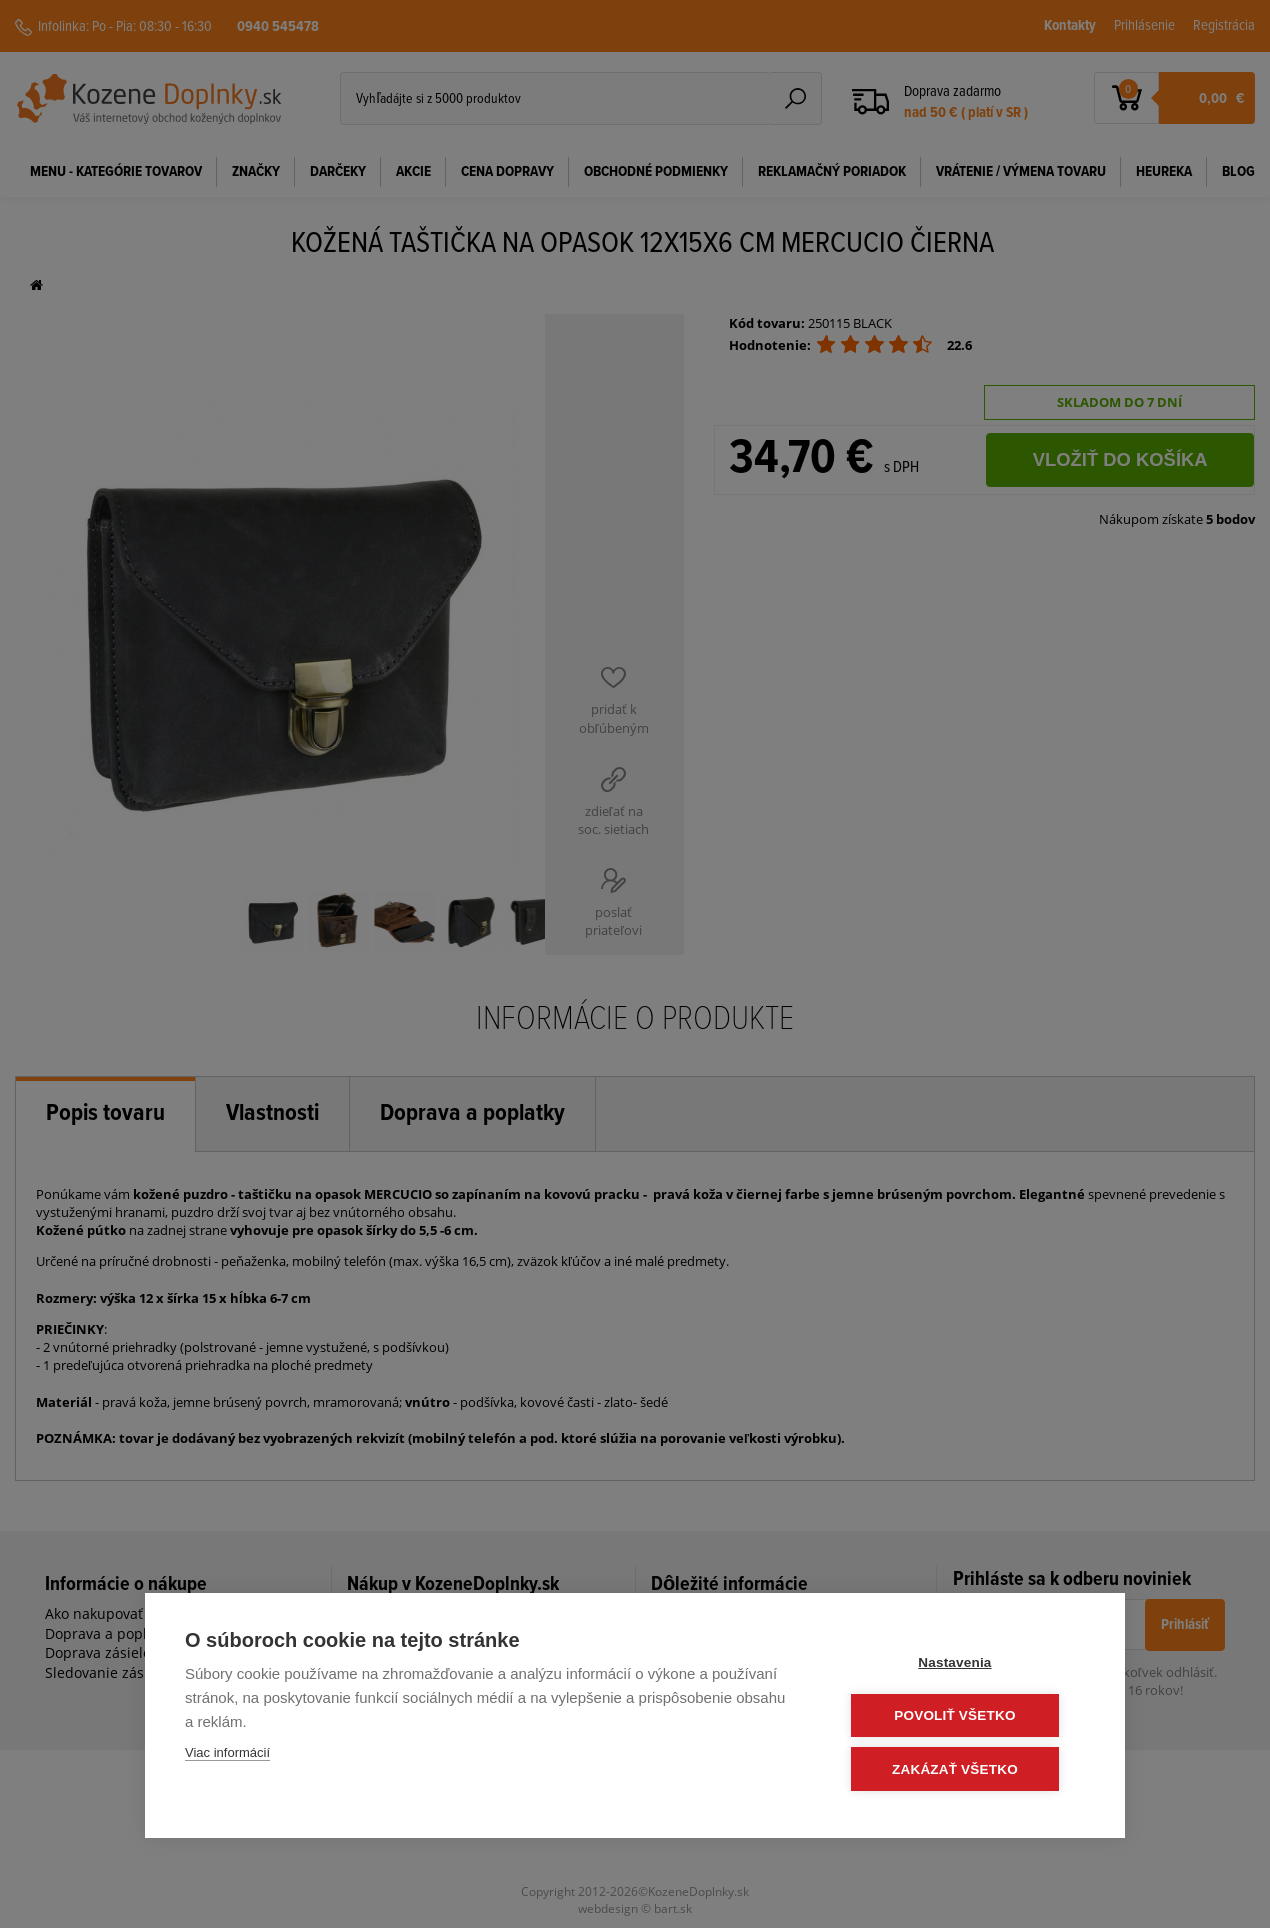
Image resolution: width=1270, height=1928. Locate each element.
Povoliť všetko (964, 1716)
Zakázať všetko (965, 1769)
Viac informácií (227, 1754)
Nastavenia (964, 1663)
